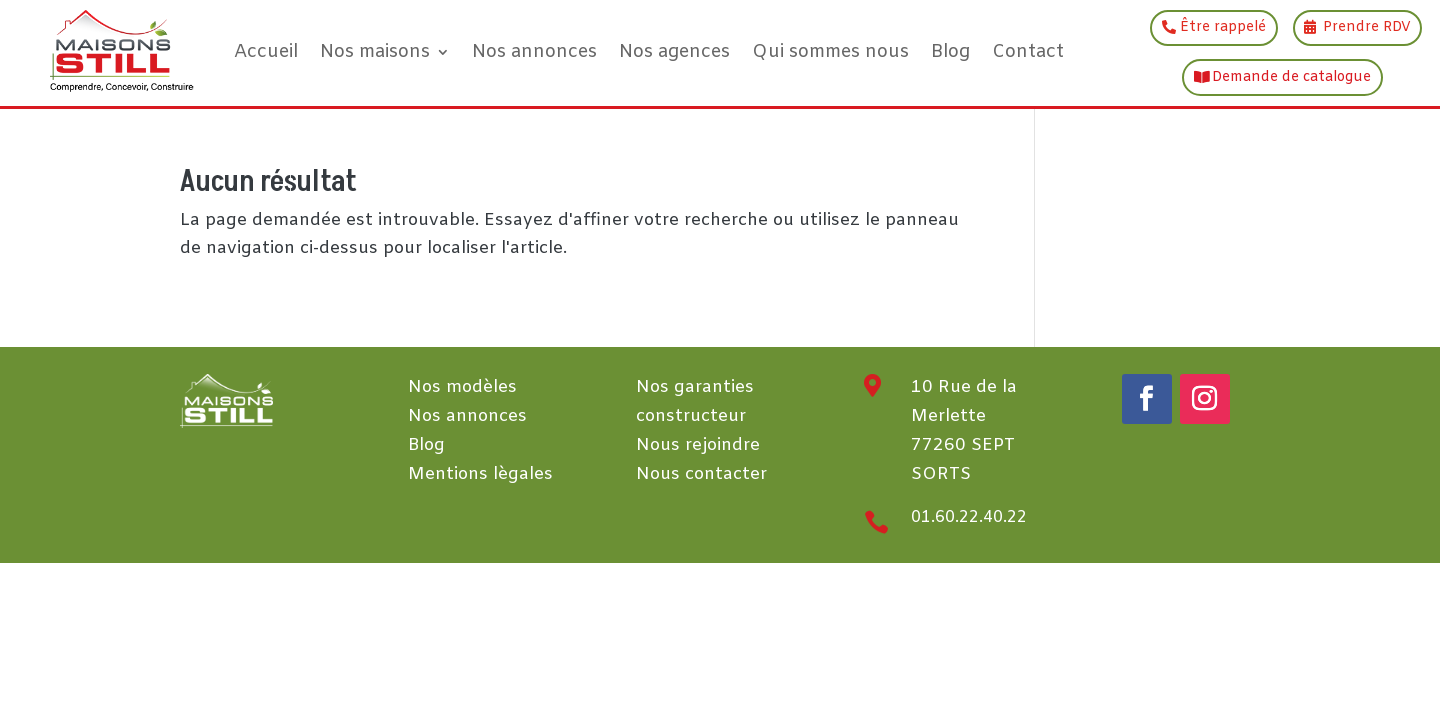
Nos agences (674, 52)
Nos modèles (462, 387)
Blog (950, 52)
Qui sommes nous (830, 52)
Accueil (266, 52)
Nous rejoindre (698, 445)
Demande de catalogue (1291, 77)
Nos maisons (375, 52)
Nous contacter (701, 474)
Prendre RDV (1367, 27)
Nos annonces (534, 52)
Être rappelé (1223, 27)
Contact (1028, 52)
